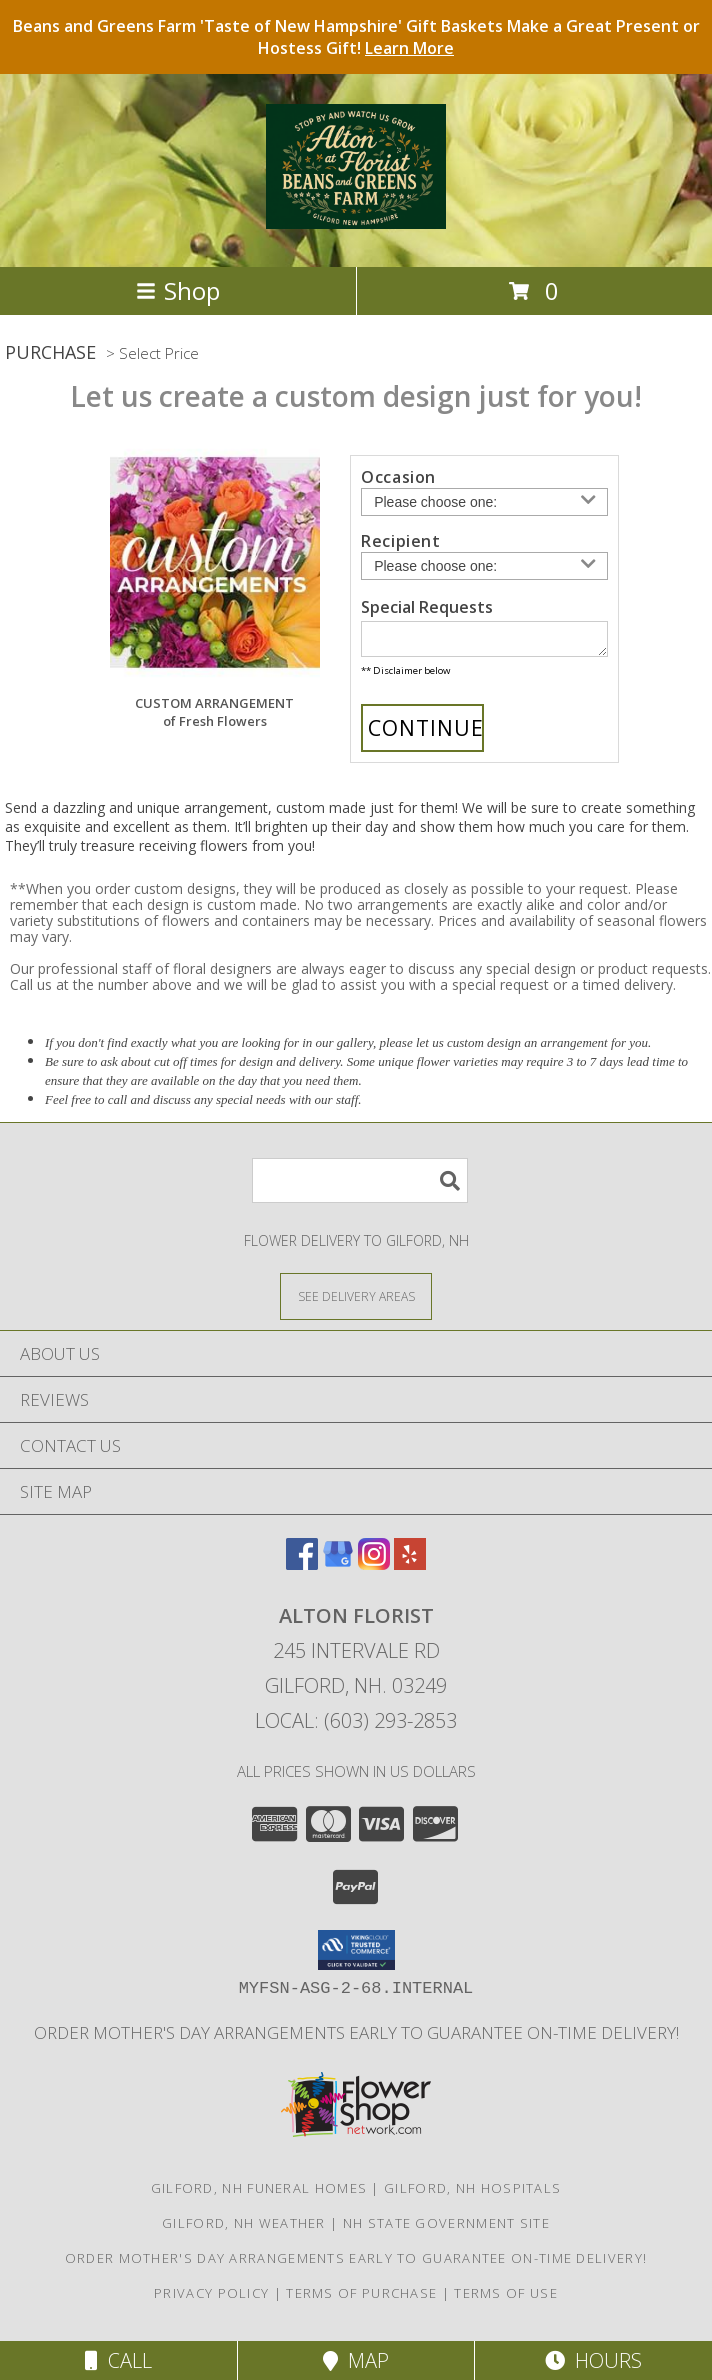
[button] (356, 1956)
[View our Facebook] (302, 1569)
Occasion (398, 477)
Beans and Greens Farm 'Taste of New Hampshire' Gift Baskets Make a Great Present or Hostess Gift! (356, 37)
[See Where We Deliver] (356, 1301)
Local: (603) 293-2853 (356, 1726)
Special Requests (427, 607)
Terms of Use (506, 2299)
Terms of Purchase (361, 2299)
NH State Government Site (446, 2229)
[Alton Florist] (355, 218)
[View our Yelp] (410, 1569)
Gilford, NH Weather (244, 2229)
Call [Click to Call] (118, 2360)
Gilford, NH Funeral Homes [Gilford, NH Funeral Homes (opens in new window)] (259, 2194)
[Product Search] (360, 1186)
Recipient (400, 541)
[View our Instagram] (374, 1569)
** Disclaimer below (405, 676)
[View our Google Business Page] (338, 1569)
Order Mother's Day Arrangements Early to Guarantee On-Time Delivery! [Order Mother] (356, 2038)
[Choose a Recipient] (484, 566)
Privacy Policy (211, 2299)
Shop (178, 290)
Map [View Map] (356, 2360)
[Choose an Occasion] (484, 502)
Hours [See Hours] (593, 2360)
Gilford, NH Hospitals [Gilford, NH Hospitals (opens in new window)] (472, 2194)
